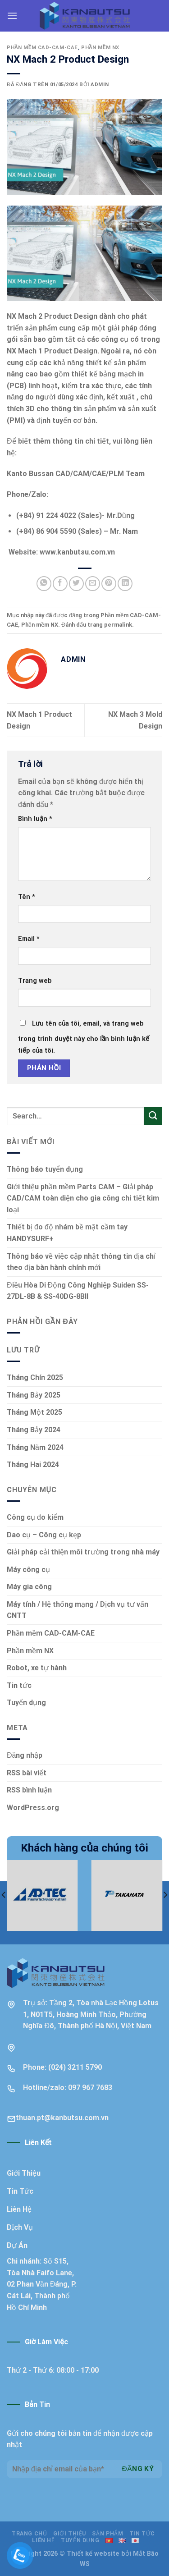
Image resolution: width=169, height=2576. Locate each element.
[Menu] (12, 16)
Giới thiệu (69, 2533)
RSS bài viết (26, 1773)
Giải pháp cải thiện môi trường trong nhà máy (83, 1552)
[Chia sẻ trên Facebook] (60, 583)
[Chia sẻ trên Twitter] (76, 583)
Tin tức (19, 1685)
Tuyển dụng (26, 1702)
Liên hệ (43, 2540)
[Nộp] (153, 1116)
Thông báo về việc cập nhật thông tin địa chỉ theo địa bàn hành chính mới (81, 1262)
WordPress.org (33, 1807)
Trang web (35, 981)
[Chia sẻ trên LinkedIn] (125, 583)
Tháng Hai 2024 (33, 1464)
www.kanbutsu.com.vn (77, 552)
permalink (118, 624)
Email (29, 939)
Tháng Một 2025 (34, 1412)
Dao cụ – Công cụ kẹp (44, 1535)
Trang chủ (29, 2533)
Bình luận (35, 819)
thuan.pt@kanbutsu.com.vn (62, 2117)
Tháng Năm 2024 (35, 1447)
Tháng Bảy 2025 (33, 1395)
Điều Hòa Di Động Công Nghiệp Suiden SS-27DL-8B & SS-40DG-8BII (78, 1291)
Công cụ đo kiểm (35, 1517)
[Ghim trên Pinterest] (108, 583)
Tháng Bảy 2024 (33, 1430)
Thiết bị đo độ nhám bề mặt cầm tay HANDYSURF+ (67, 1233)
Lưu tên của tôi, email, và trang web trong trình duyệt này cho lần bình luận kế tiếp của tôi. (83, 1037)
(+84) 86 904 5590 (46, 531)
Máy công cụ (28, 1569)
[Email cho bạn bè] (92, 583)
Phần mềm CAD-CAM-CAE (42, 47)
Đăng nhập (24, 1755)
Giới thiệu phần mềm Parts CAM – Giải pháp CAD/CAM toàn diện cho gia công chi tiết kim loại (83, 1198)
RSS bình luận (29, 1790)
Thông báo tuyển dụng (45, 1169)
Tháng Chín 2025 (35, 1377)
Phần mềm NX (100, 47)
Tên (26, 897)
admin (100, 84)
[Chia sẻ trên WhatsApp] (44, 583)
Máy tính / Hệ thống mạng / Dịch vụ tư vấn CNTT (77, 1610)
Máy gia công (29, 1586)
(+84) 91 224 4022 (46, 515)
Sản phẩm (107, 2533)
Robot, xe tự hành (37, 1668)
